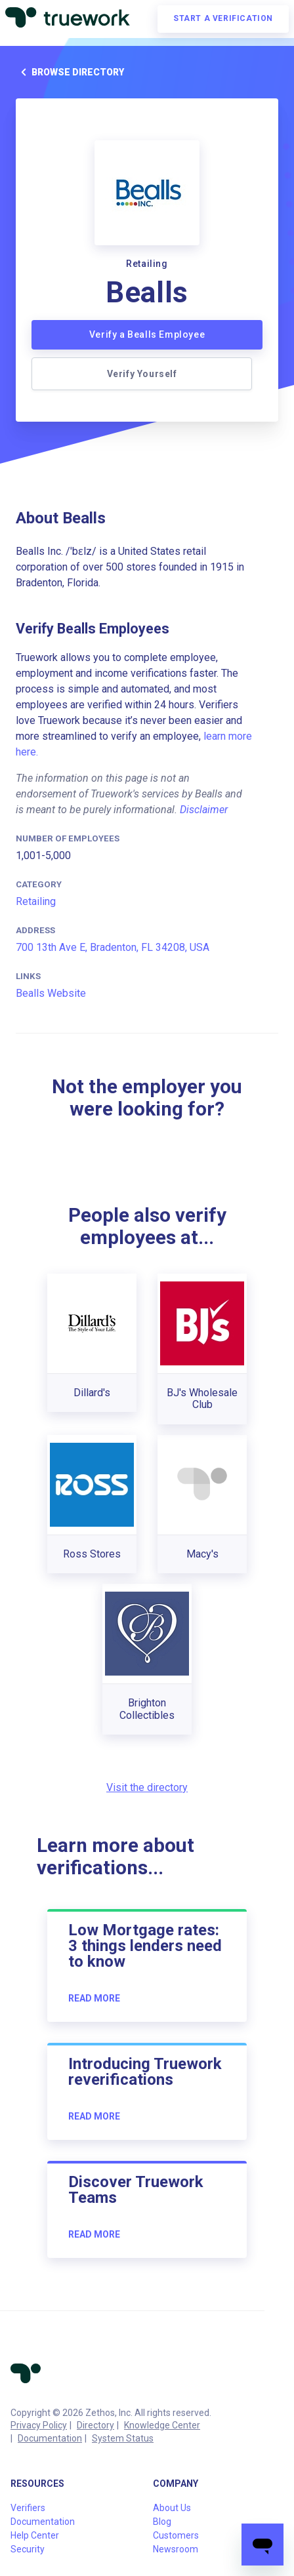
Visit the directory (147, 1787)
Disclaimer (204, 809)
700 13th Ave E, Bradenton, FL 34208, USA (112, 947)
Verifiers (27, 2508)
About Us (172, 2508)
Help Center (34, 2535)
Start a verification (223, 18)
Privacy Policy (38, 2425)
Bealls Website (51, 993)
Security (27, 2549)
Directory (95, 2425)
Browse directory (70, 72)
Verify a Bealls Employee (147, 334)
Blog (162, 2521)
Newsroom (175, 2549)
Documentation (50, 2438)
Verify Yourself (142, 374)
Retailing (36, 901)
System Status (123, 2438)
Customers (176, 2535)
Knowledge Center (162, 2425)
